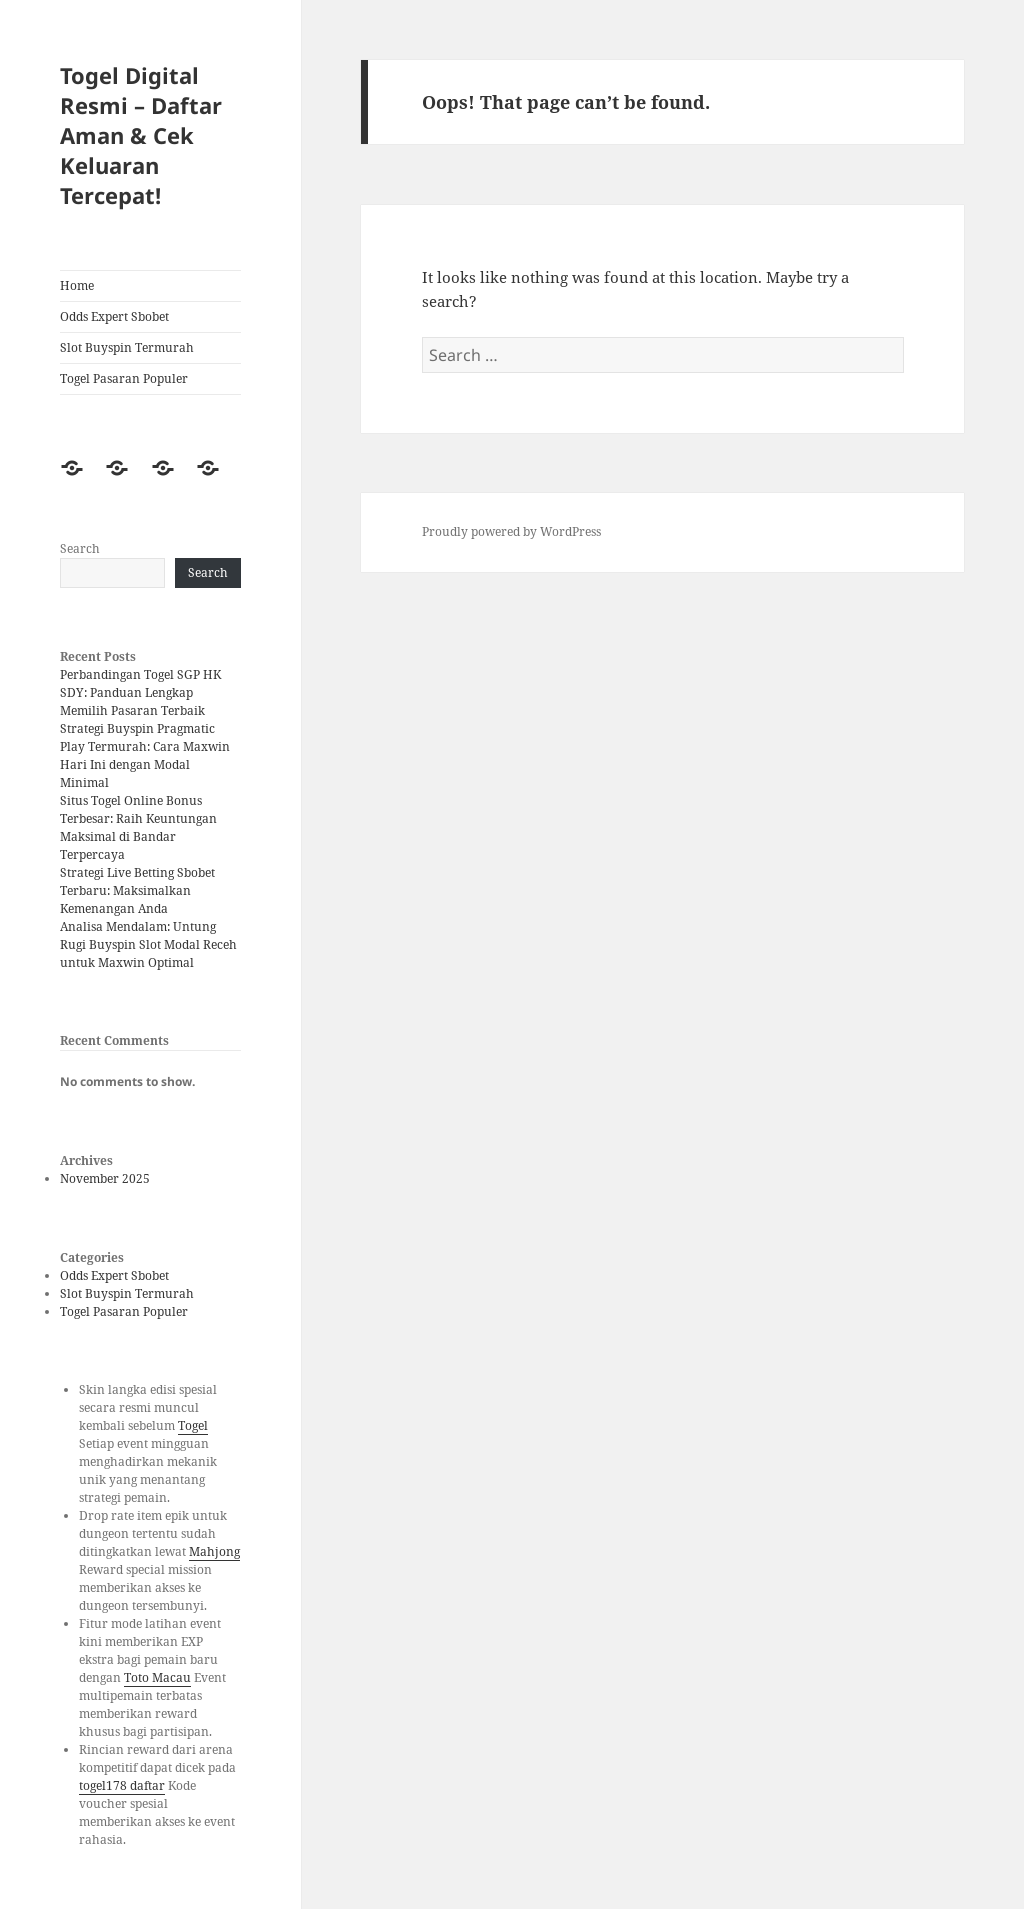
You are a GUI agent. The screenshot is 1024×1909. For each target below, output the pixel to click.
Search (80, 548)
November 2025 (105, 1178)
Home (77, 285)
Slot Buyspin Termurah (127, 347)
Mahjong (214, 1551)
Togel (193, 1425)
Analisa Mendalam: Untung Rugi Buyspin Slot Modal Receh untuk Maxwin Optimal (148, 944)
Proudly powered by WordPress (511, 531)
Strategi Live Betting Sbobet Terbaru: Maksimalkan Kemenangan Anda (137, 890)
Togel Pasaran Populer (124, 378)
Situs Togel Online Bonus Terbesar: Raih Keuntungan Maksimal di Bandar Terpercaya (138, 827)
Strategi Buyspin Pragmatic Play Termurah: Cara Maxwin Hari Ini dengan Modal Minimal (145, 755)
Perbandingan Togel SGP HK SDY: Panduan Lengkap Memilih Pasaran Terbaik (140, 692)
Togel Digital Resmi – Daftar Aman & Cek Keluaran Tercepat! (141, 135)
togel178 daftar (122, 1785)
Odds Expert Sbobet (114, 316)
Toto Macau (157, 1677)
